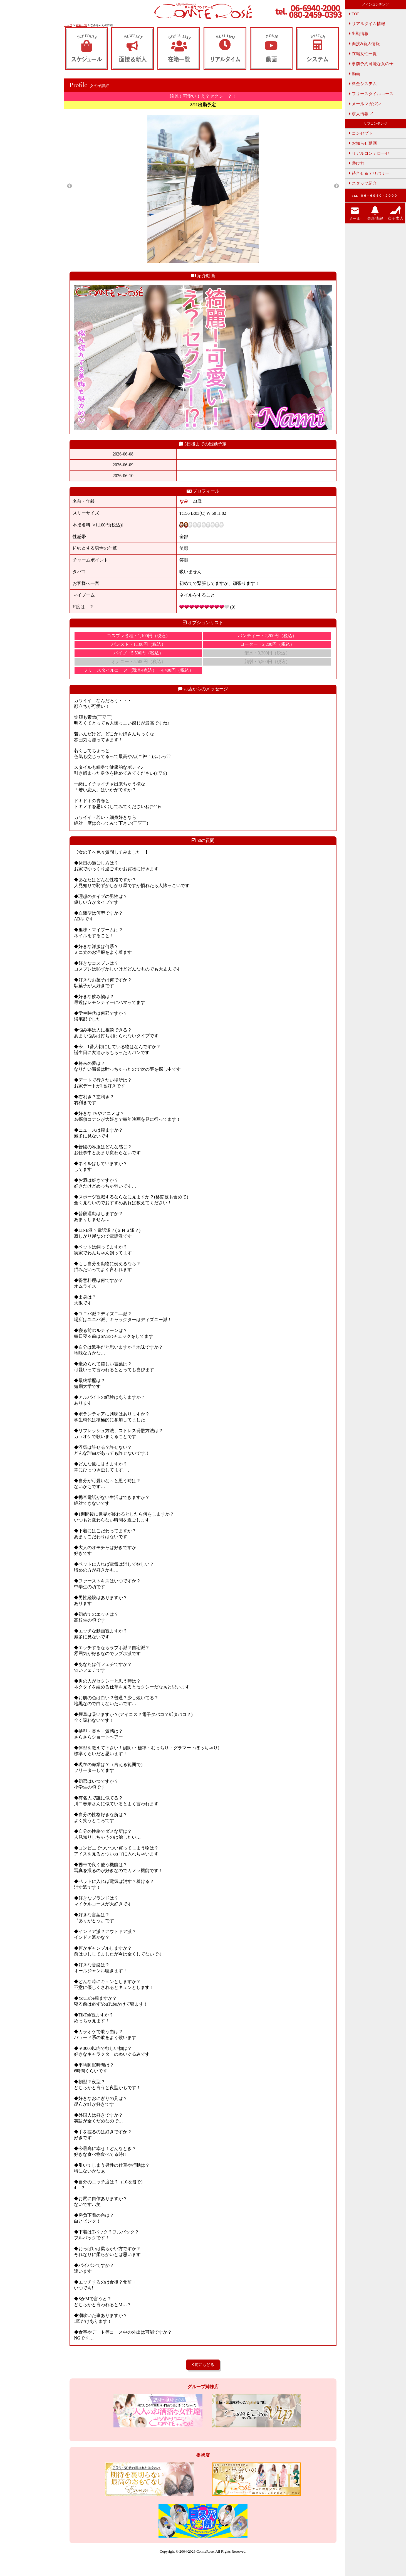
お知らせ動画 (363, 143)
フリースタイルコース (371, 94)
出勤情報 (358, 33)
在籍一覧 (81, 25)
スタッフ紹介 (363, 183)
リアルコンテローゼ (369, 153)
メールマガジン (365, 104)
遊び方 (356, 163)
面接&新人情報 (364, 43)
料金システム (363, 84)
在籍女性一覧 (363, 53)
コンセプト (361, 133)
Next (336, 186)
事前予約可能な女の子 (371, 63)
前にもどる (203, 2365)
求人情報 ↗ (361, 114)
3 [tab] (203, 260)
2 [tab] (194, 260)
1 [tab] (186, 260)
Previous (69, 186)
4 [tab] (211, 260)
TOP (354, 14)
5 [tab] (219, 260)
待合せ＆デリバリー (369, 173)
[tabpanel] (203, 189)
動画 (354, 74)
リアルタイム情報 (367, 23)
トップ (68, 25)
